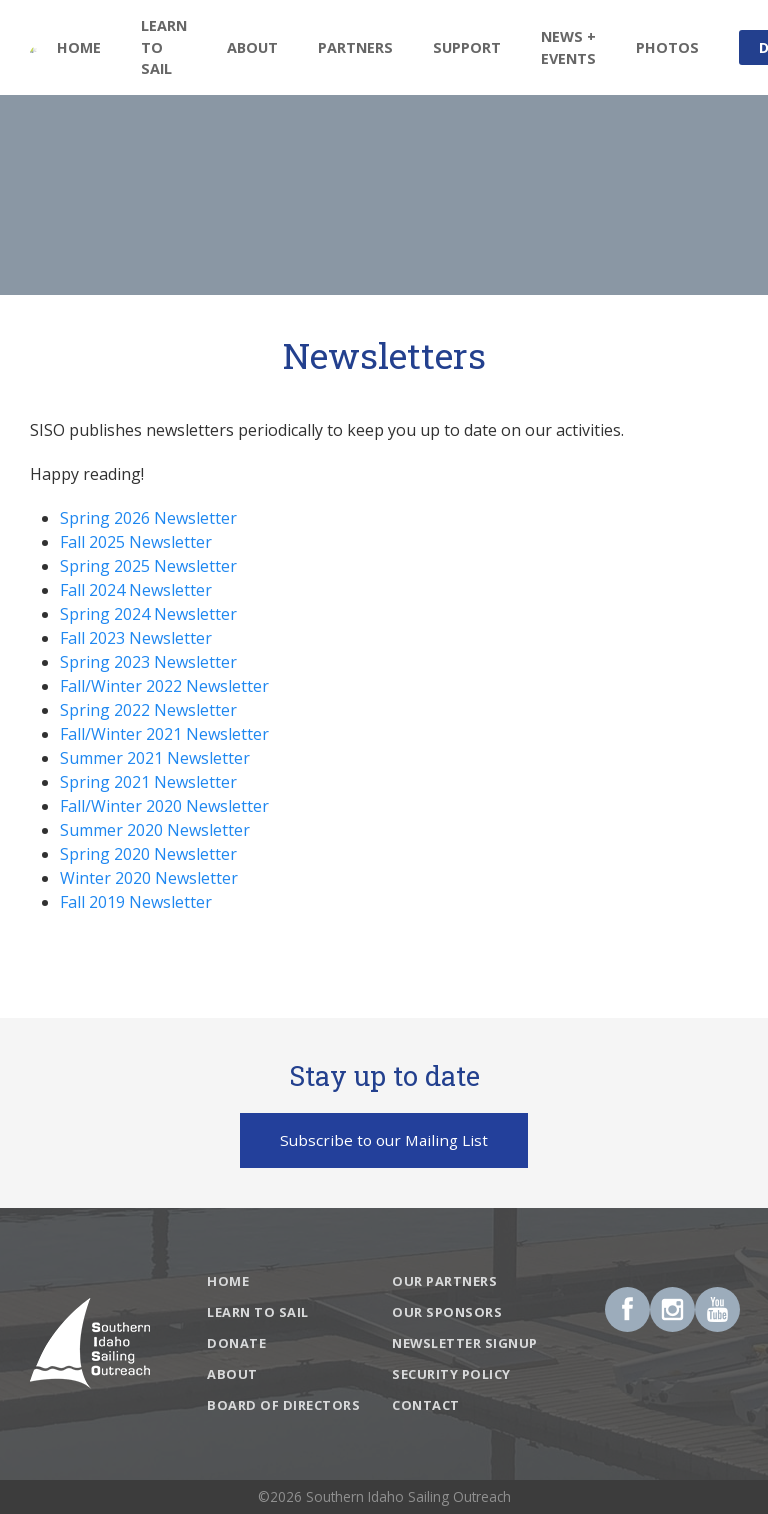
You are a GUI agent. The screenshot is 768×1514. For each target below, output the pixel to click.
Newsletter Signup (465, 1343)
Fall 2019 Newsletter (136, 902)
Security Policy (451, 1374)
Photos (667, 47)
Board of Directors (283, 1405)
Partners (355, 47)
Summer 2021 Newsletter (155, 758)
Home (79, 47)
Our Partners (444, 1281)
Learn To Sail (164, 47)
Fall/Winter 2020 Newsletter (164, 806)
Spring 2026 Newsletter (148, 518)
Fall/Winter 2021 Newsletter (164, 734)
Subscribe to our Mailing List (384, 1140)
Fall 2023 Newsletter (136, 638)
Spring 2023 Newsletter (148, 662)
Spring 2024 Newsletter (148, 614)
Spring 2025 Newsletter (148, 566)
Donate (236, 1343)
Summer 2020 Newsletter (155, 830)
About (232, 1374)
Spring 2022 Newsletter (148, 710)
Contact (426, 1405)
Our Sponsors (447, 1312)
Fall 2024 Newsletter (136, 590)
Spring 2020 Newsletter (148, 854)
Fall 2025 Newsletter (136, 542)
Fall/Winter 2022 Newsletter (164, 686)
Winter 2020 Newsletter (149, 878)
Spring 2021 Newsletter (148, 782)
